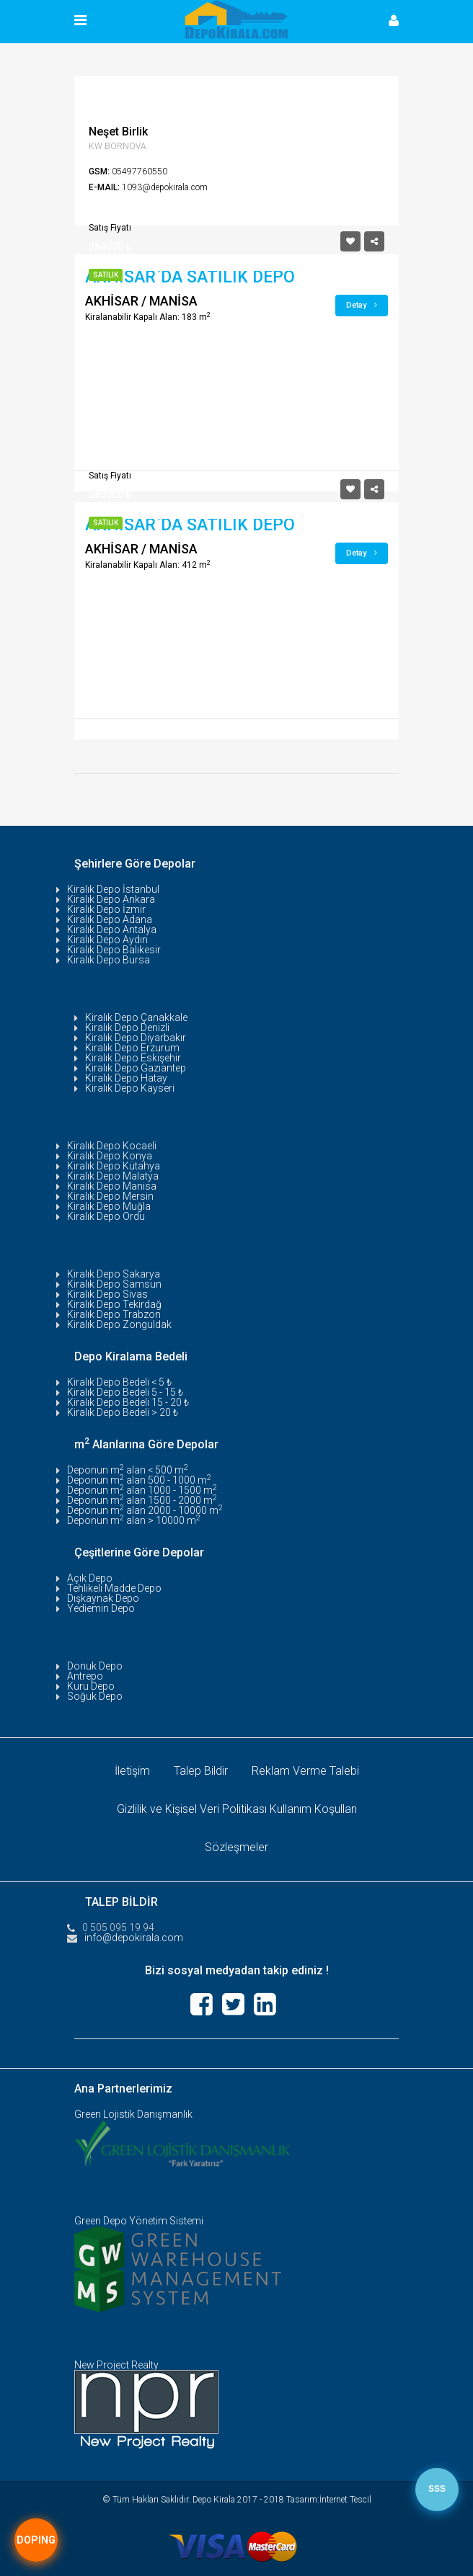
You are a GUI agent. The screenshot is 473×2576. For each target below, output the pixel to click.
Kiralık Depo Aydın (107, 939)
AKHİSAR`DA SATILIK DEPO (190, 277)
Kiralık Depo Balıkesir (114, 949)
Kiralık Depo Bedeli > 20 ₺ (122, 1412)
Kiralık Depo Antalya (111, 929)
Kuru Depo (91, 1686)
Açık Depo (89, 1578)
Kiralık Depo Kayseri (129, 1088)
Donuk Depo (95, 1666)
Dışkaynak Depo (103, 1598)
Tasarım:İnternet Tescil (328, 2500)
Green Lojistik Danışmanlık (133, 2114)
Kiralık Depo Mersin (110, 1196)
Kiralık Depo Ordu (106, 1216)
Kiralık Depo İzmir (106, 909)
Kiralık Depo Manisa (111, 1186)
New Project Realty (116, 2365)
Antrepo (85, 1676)
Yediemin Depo (101, 1608)
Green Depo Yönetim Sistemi (138, 2221)
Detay (361, 305)
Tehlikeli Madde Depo (114, 1588)
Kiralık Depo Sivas (107, 1294)
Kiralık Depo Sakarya (113, 1274)
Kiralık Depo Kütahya (113, 1166)
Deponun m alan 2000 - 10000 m (145, 1510)
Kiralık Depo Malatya (113, 1176)
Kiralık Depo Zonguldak (119, 1324)
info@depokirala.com (133, 1937)
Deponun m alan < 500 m (127, 1470)
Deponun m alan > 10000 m (133, 1520)
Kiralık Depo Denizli (127, 1027)
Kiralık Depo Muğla (109, 1206)
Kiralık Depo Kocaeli (111, 1145)
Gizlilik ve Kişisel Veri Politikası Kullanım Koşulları (237, 1809)
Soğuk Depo (95, 1696)
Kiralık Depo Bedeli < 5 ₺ (119, 1382)
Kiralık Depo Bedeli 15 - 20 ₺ (128, 1402)
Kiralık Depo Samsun (114, 1284)
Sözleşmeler (236, 1847)
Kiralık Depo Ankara (111, 899)
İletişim (132, 1771)
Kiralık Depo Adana (109, 919)
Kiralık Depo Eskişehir (133, 1058)
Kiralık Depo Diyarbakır (135, 1037)
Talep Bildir (201, 1771)
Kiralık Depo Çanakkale (136, 1017)
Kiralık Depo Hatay (126, 1078)
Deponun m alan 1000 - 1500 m (142, 1490)
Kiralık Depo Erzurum (132, 1047)
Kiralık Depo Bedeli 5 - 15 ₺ (125, 1392)
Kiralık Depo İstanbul (113, 889)
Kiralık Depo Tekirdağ (114, 1304)
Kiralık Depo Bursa (108, 960)
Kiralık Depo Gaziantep (135, 1068)
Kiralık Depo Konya (109, 1156)
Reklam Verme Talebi (305, 1771)
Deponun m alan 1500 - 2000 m (142, 1500)
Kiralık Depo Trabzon (114, 1314)
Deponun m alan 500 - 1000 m (139, 1480)
